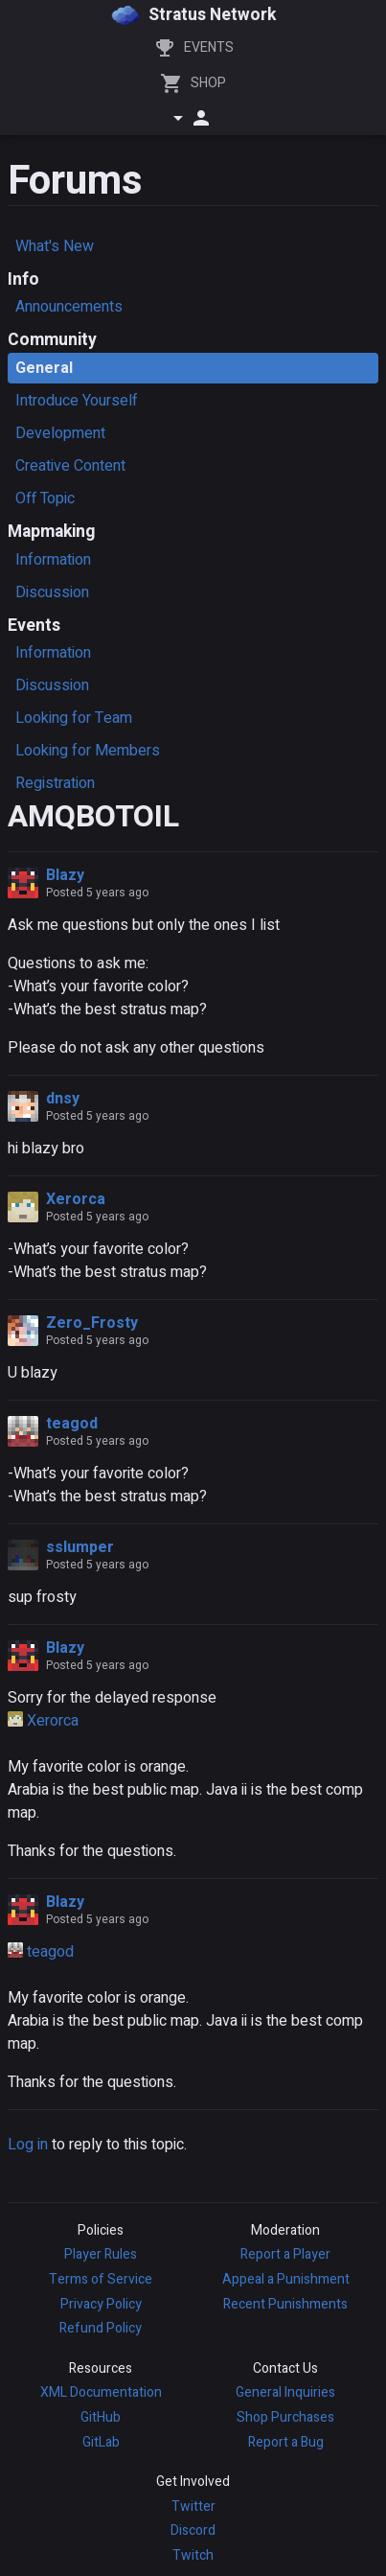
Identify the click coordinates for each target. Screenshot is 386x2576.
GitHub (100, 2417)
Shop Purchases (285, 2417)
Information (53, 559)
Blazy (65, 875)
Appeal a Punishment (286, 2279)
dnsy (62, 1098)
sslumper (80, 1547)
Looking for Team (73, 718)
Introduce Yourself (76, 400)
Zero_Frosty (92, 1323)
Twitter (193, 2506)
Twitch (193, 2555)
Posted (97, 892)
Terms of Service (100, 2279)
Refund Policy (100, 2328)
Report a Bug (286, 2442)
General (44, 368)
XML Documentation (101, 2392)
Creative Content (70, 465)
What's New (54, 246)
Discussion (52, 592)
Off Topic (45, 498)
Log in (28, 2144)
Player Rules (100, 2254)
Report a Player (285, 2254)
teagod (72, 1423)
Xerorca (75, 1199)
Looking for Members (87, 750)
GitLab (101, 2442)
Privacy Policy (101, 2304)
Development (60, 433)
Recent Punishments (285, 2304)
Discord (193, 2530)
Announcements (69, 306)
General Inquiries (285, 2392)
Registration (55, 783)
